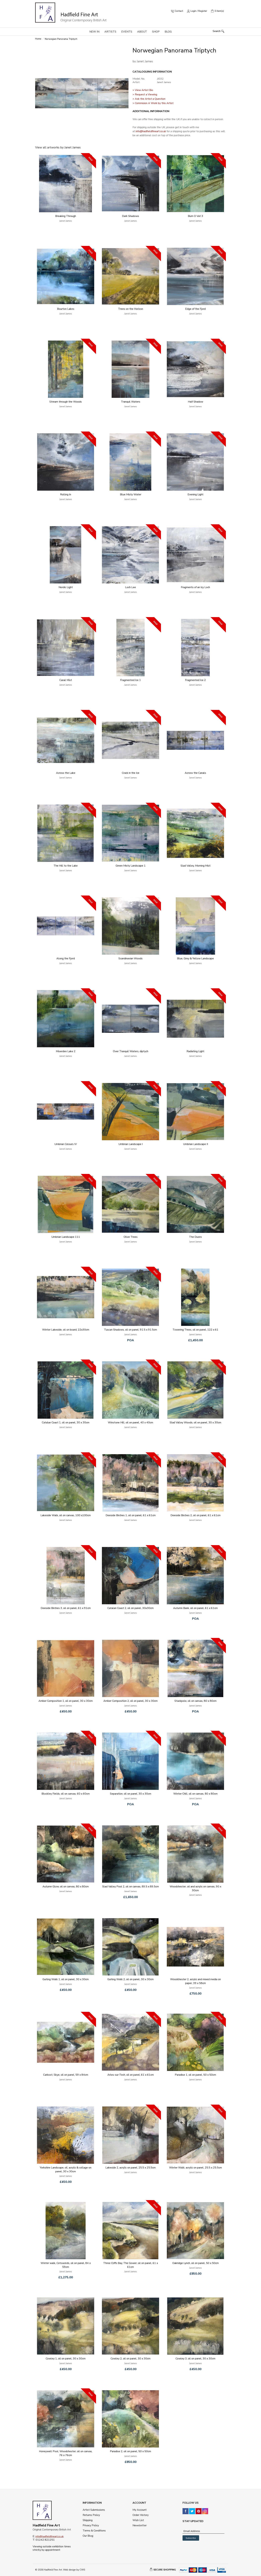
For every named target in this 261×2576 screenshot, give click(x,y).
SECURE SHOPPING (164, 2569)
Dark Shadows (130, 216)
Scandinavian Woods (130, 958)
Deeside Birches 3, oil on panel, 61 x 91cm (66, 1608)
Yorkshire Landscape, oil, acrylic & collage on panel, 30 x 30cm (65, 2169)
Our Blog (88, 2536)
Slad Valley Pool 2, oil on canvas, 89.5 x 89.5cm (130, 1886)
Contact (179, 11)
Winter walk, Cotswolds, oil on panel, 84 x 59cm (66, 2265)
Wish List (138, 2520)
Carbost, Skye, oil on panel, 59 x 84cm (65, 2075)
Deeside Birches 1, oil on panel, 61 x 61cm (131, 1515)
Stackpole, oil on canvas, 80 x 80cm (195, 1701)
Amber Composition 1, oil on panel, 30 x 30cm (65, 1701)
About (142, 32)
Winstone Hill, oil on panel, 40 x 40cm (130, 1422)
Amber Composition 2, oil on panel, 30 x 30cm (130, 1701)
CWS (82, 2569)
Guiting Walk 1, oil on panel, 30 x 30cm (65, 1979)
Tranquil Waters (130, 402)
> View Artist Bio (143, 90)
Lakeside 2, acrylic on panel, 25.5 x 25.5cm (130, 2167)
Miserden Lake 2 (65, 1051)
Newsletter (140, 2525)
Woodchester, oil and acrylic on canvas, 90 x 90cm (195, 1888)
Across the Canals (195, 773)
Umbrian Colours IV (65, 1144)
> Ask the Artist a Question (149, 99)
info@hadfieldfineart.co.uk (151, 131)
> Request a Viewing (145, 94)
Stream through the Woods (65, 402)
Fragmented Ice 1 (130, 680)
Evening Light (195, 494)
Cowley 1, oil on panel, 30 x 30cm (65, 2358)
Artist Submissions (94, 2510)
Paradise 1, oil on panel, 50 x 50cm (195, 2075)
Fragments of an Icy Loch (195, 587)
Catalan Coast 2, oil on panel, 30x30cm (130, 1608)
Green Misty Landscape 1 (131, 866)
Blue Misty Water (130, 494)
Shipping (88, 2520)
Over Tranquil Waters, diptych (130, 1051)
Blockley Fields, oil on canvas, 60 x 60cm (65, 1794)
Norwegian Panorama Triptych (61, 39)
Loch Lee (130, 587)
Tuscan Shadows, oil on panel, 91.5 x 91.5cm (130, 1330)
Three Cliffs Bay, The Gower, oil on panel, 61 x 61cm (130, 2265)
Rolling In (65, 494)
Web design (69, 2569)
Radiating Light (195, 1051)
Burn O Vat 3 (195, 216)
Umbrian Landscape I (130, 1144)
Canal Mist (65, 680)
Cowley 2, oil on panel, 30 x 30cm (130, 2358)
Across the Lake (65, 773)
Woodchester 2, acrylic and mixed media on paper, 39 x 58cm (195, 1981)
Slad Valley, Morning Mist (195, 866)
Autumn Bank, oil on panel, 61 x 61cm (195, 1608)
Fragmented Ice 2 (195, 680)
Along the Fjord (65, 958)
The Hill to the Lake (66, 866)
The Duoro (195, 1237)
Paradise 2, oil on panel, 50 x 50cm (130, 2451)
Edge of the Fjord (195, 309)
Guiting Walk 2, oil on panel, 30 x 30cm (130, 1979)
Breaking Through (65, 216)
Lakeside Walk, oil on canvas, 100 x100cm (65, 1515)
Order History (141, 2515)
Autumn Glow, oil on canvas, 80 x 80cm (65, 1886)
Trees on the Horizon (130, 309)
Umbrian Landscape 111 (65, 1237)
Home (38, 38)
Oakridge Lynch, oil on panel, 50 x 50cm (195, 2263)
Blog (168, 32)
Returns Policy (91, 2515)
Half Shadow (195, 402)
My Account (140, 2510)
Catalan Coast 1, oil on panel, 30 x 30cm (65, 1422)
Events (126, 32)
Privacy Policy (91, 2525)
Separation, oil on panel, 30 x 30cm (130, 1794)
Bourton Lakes (65, 309)
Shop (156, 32)
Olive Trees (131, 1237)
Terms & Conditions (94, 2530)
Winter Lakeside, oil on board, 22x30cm (65, 1330)
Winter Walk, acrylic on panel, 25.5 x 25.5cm (195, 2167)
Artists (110, 32)
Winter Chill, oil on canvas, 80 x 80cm (195, 1794)
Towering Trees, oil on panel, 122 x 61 (195, 1330)
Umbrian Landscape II (195, 1144)
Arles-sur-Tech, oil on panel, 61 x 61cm (130, 2075)
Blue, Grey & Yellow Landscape (195, 958)
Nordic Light (66, 587)
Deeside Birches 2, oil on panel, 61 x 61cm (195, 1515)
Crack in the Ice (130, 773)
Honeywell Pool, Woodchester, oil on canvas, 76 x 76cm (65, 2453)
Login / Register (199, 11)
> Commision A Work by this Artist (153, 103)
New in (94, 32)
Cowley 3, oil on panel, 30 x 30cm (195, 2358)
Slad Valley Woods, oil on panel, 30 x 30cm (195, 1422)
